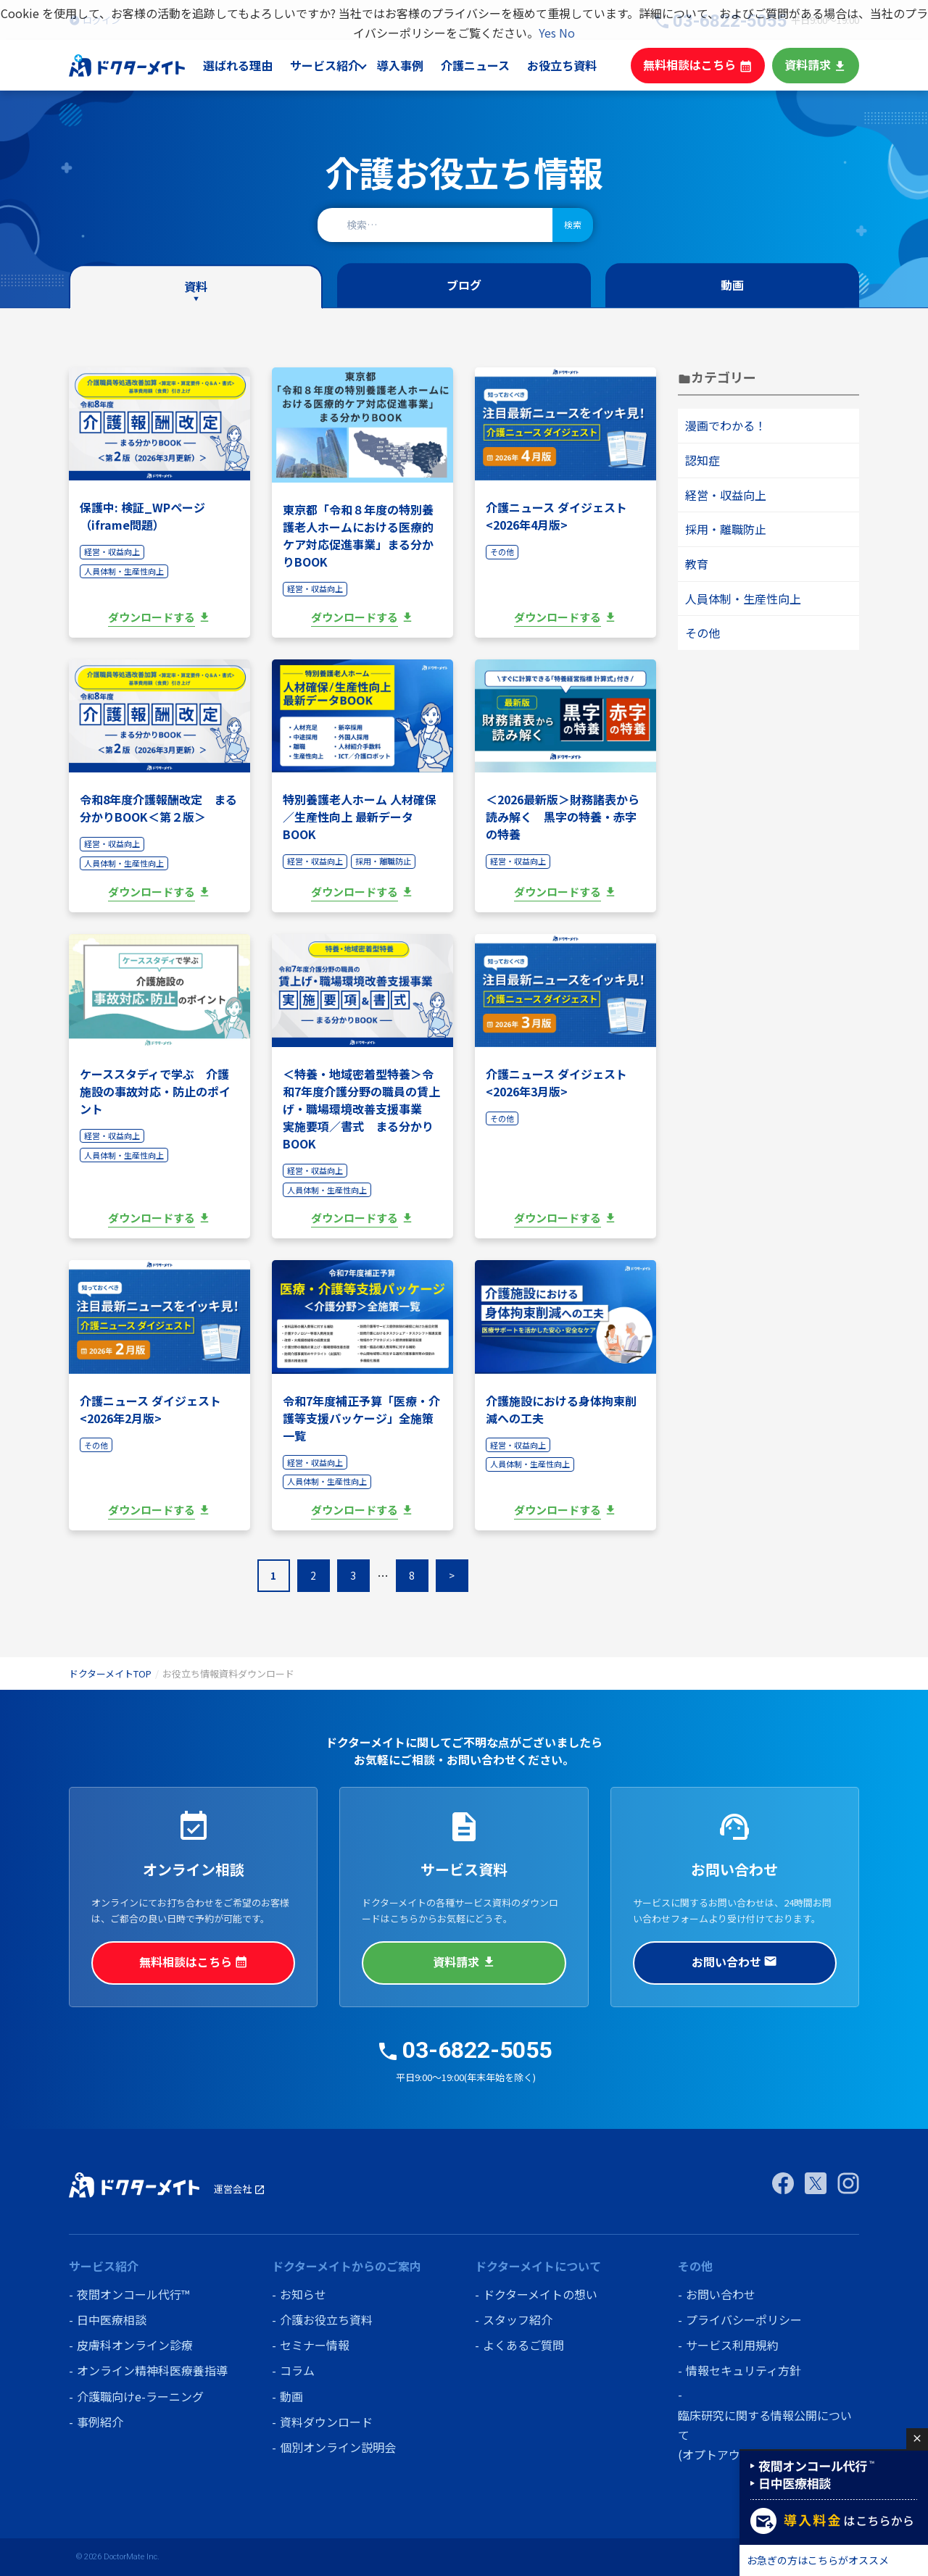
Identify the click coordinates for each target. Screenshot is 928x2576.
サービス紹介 (338, 65)
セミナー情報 (314, 2345)
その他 (702, 632)
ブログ (464, 285)
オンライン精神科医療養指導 (152, 2370)
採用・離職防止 (725, 529)
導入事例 (414, 65)
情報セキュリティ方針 (743, 2370)
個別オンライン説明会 (338, 2447)
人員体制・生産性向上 (743, 598)
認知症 (702, 460)
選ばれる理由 (253, 65)
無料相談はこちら (705, 64)
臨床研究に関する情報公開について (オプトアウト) (765, 2434)
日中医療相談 (111, 2319)
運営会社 (239, 2189)
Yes (547, 32)
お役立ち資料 (574, 65)
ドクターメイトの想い (540, 2294)
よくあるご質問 (523, 2345)
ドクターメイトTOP (110, 1673)
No (567, 32)
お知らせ (303, 2294)
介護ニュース (489, 65)
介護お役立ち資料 (326, 2319)
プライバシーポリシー (744, 2319)
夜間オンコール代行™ (133, 2294)
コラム (297, 2370)
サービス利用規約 (732, 2345)
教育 (696, 563)
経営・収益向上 (725, 495)
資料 (195, 287)
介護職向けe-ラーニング (140, 2396)
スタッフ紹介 (517, 2319)
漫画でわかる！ (725, 425)
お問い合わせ (734, 1961)
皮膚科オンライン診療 (135, 2345)
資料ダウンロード (326, 2421)
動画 (732, 285)
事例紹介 (100, 2421)
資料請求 (817, 64)
